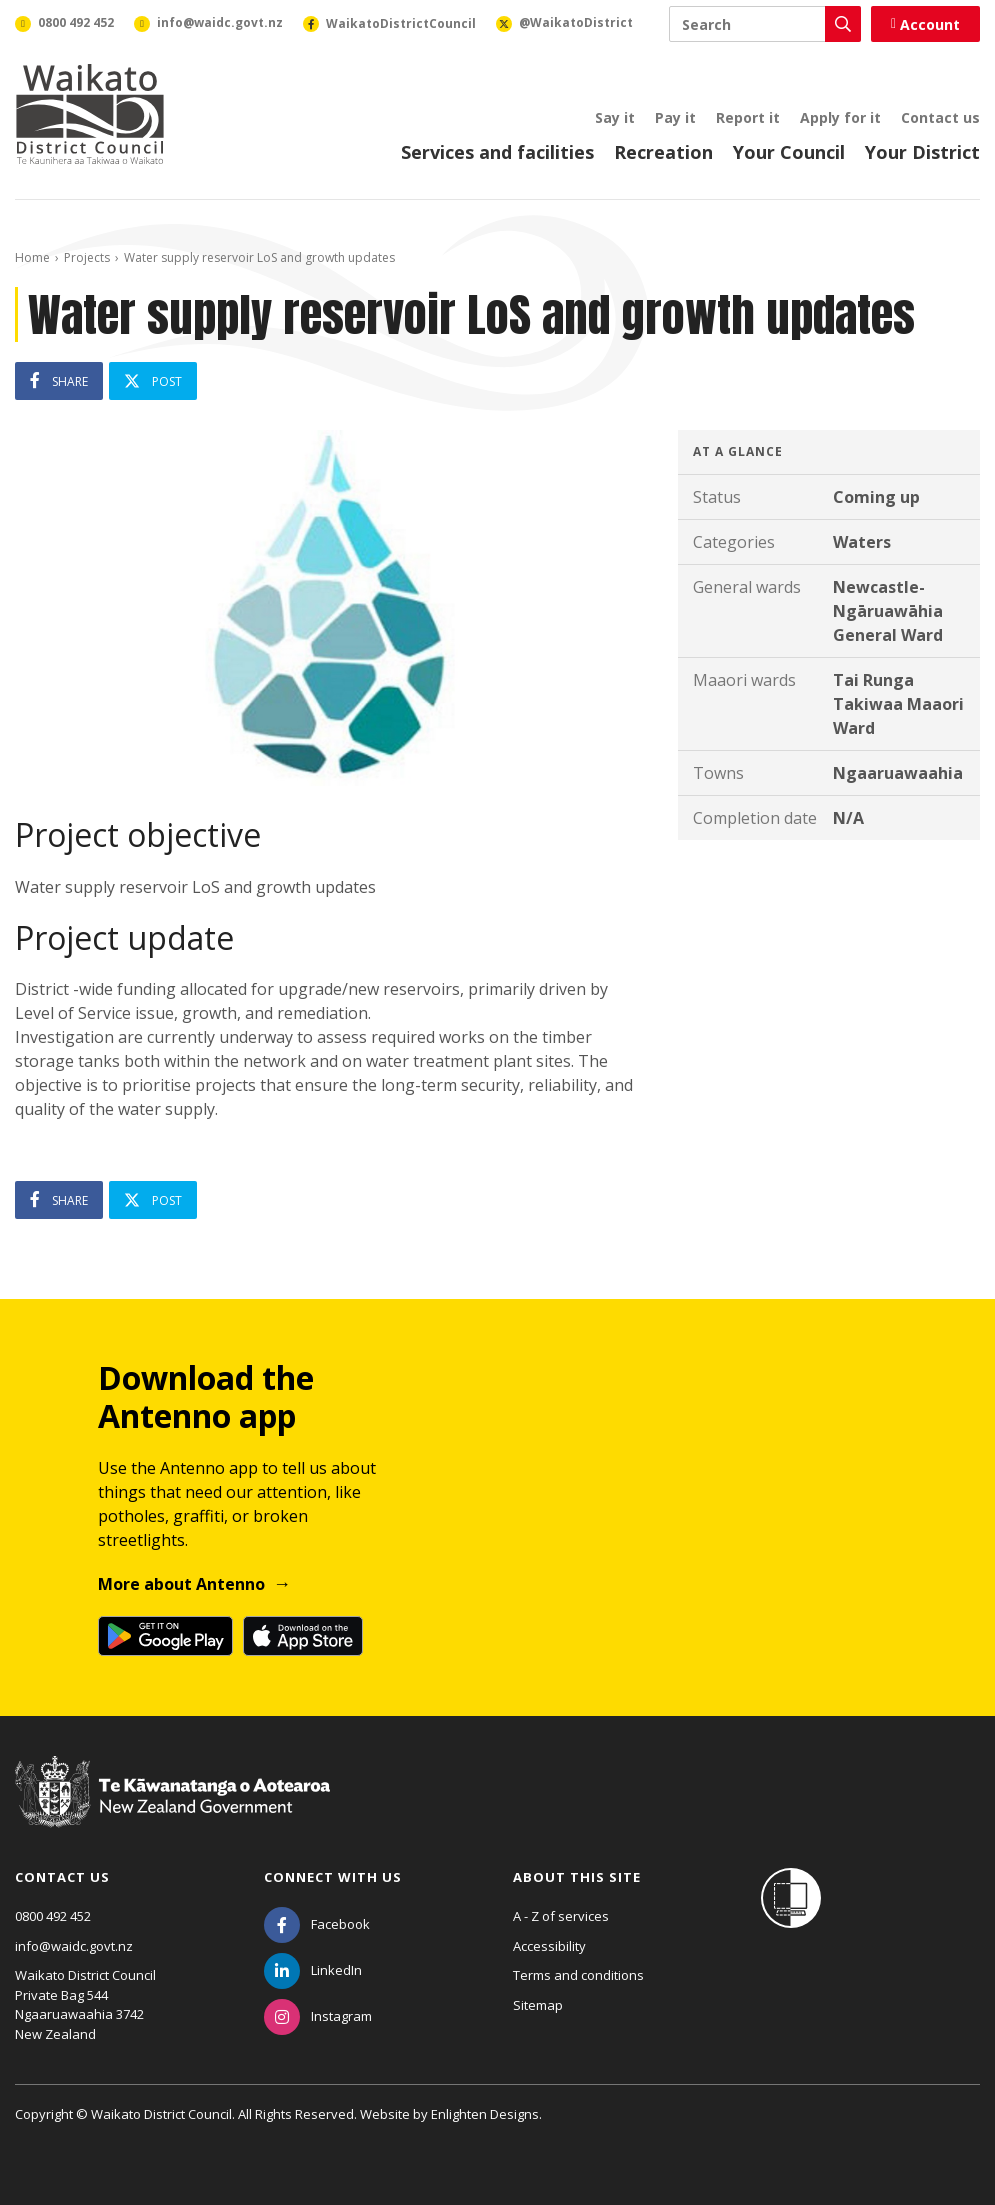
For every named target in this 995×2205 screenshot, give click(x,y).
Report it (748, 117)
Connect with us (333, 1877)
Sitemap (538, 2005)
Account (925, 24)
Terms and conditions (578, 1975)
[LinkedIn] (313, 1970)
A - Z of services (561, 1916)
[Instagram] (318, 2016)
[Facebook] (317, 1924)
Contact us (940, 117)
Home (32, 257)
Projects (87, 257)
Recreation (663, 152)
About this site (577, 1877)
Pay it (675, 117)
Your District (922, 152)
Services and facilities (497, 152)
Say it (615, 117)
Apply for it (840, 117)
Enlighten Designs (485, 2114)
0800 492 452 (53, 1916)
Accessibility (549, 1946)
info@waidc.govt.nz (74, 1946)
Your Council (789, 152)
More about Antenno (181, 1584)
